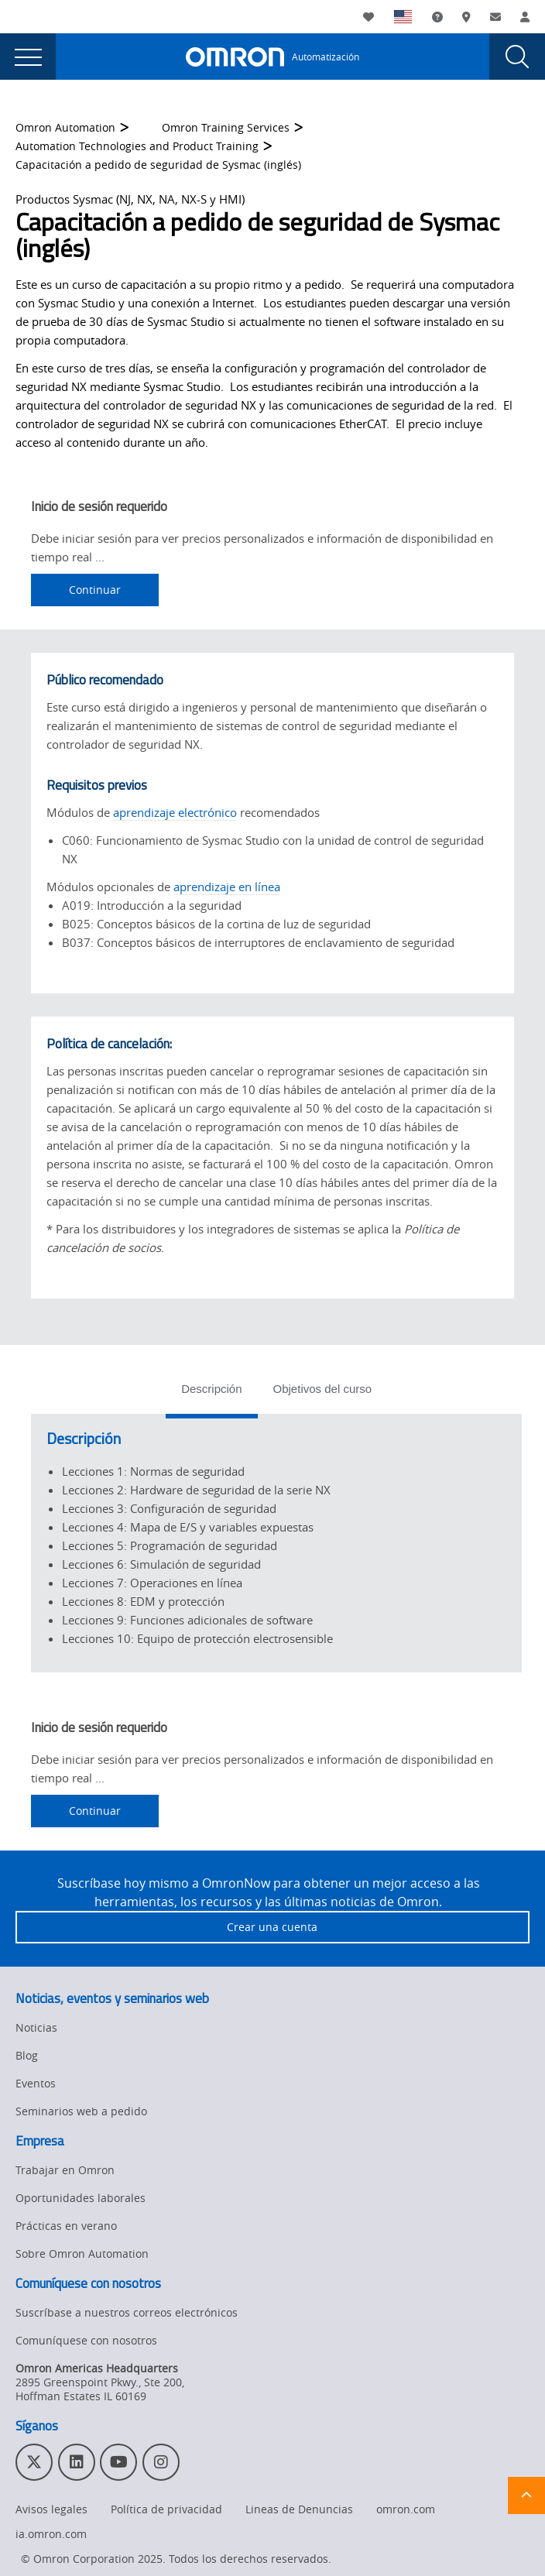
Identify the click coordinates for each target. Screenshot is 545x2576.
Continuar (95, 589)
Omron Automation (65, 127)
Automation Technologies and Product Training (137, 146)
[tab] (211, 1393)
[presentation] (28, 56)
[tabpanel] (276, 1543)
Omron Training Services (226, 127)
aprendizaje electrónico (175, 812)
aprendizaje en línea (226, 886)
